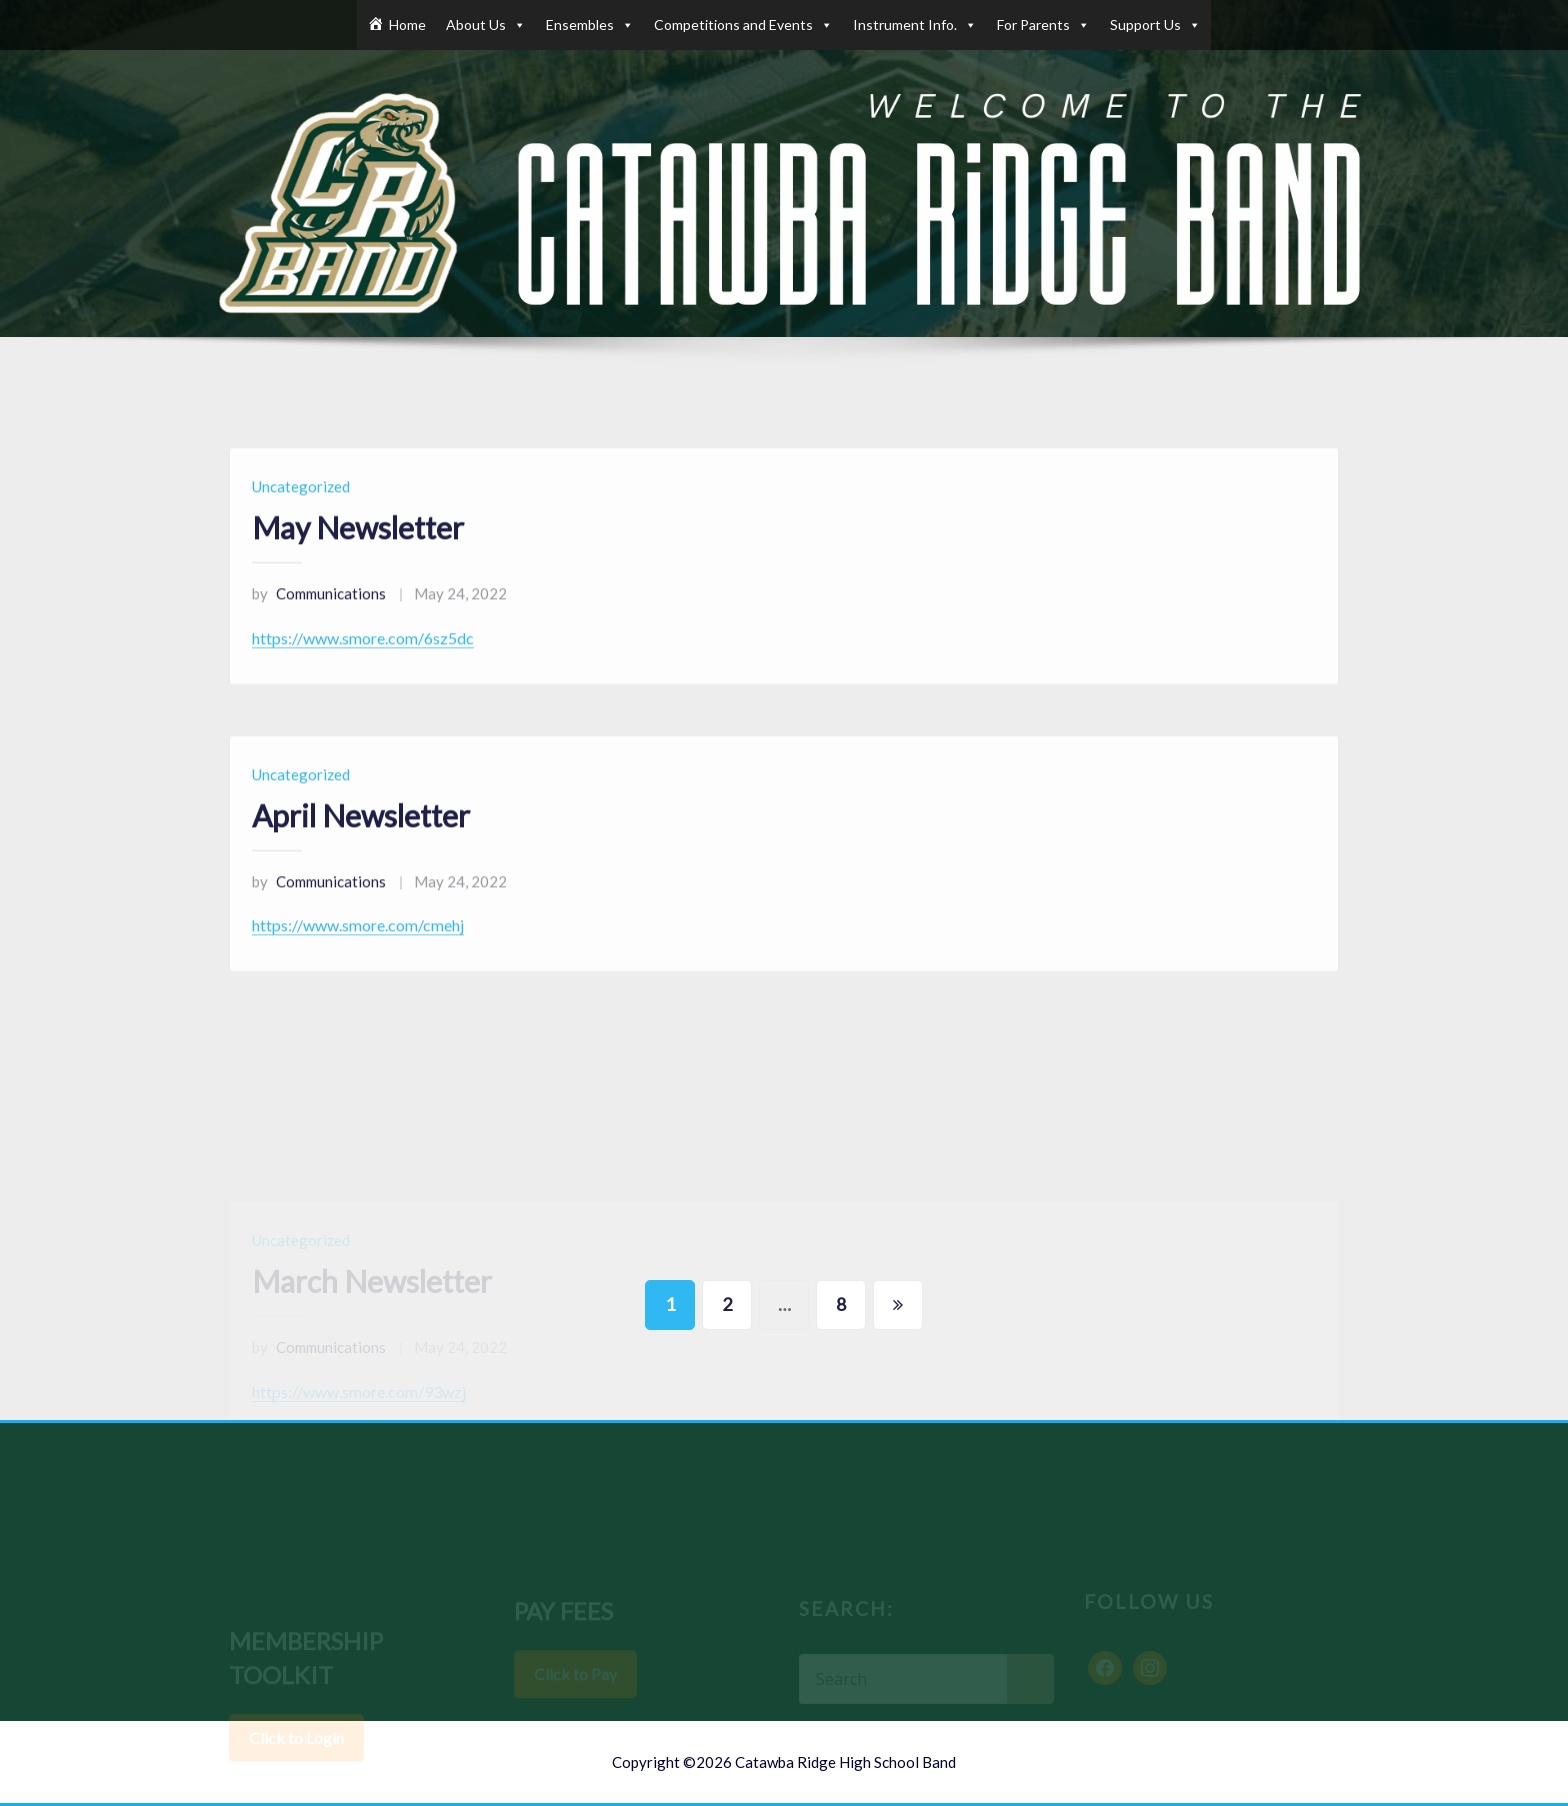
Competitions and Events (743, 25)
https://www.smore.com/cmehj (358, 954)
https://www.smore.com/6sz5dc (363, 667)
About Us (486, 25)
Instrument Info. (915, 25)
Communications (319, 623)
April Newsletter (361, 845)
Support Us (1155, 25)
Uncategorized (301, 516)
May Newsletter (358, 557)
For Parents (1043, 25)
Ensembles (590, 25)
